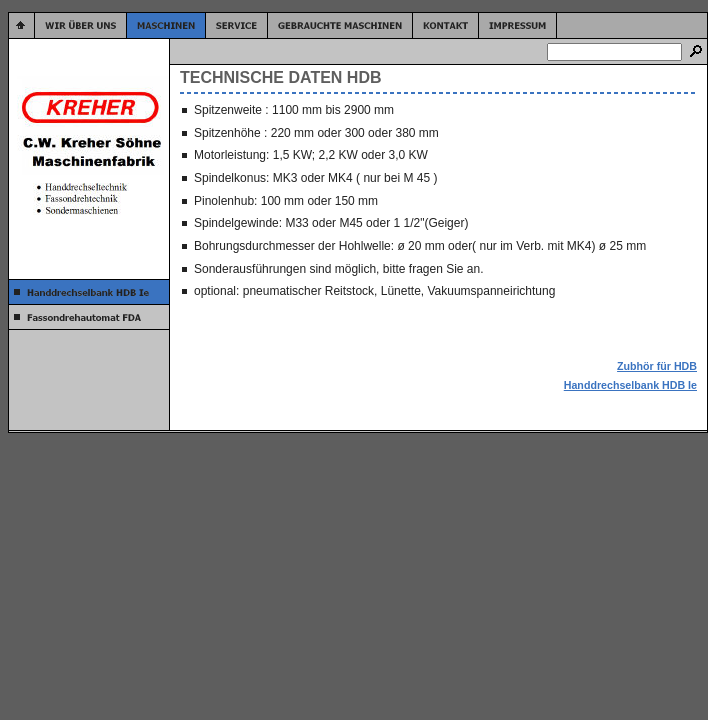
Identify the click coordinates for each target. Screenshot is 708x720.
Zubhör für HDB (657, 366)
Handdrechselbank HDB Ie (630, 385)
